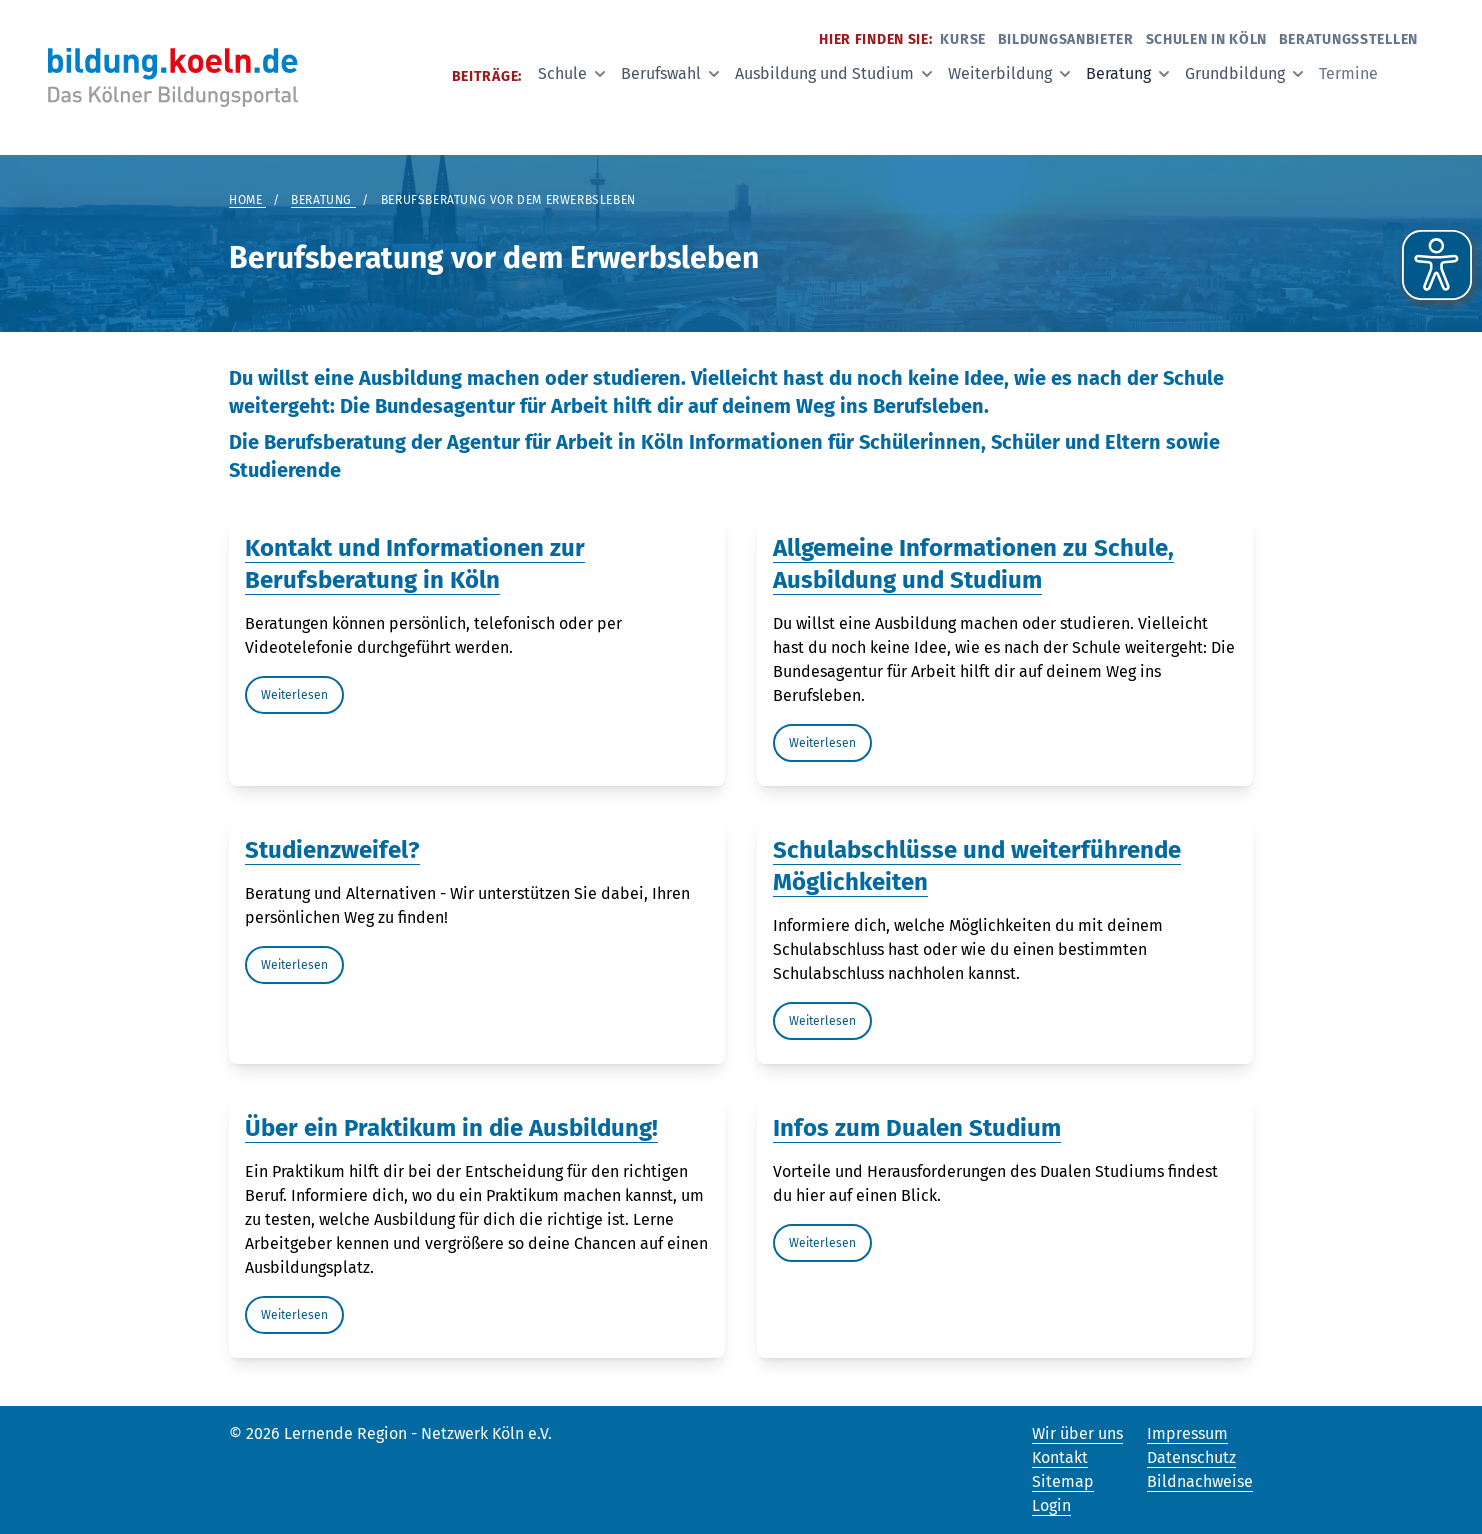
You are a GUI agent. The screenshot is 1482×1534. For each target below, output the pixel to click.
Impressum (1187, 1433)
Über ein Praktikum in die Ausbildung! (451, 1128)
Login (1051, 1505)
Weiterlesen (294, 695)
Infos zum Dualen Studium (917, 1128)
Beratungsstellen (1348, 39)
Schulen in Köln (1207, 39)
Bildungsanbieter (1066, 39)
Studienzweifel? (332, 850)
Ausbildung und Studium (833, 73)
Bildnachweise (1200, 1481)
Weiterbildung (1009, 73)
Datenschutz (1191, 1457)
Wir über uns (1077, 1433)
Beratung (1127, 73)
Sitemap (1063, 1481)
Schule (571, 73)
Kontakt (1060, 1457)
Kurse (963, 39)
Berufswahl (670, 73)
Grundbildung (1244, 73)
